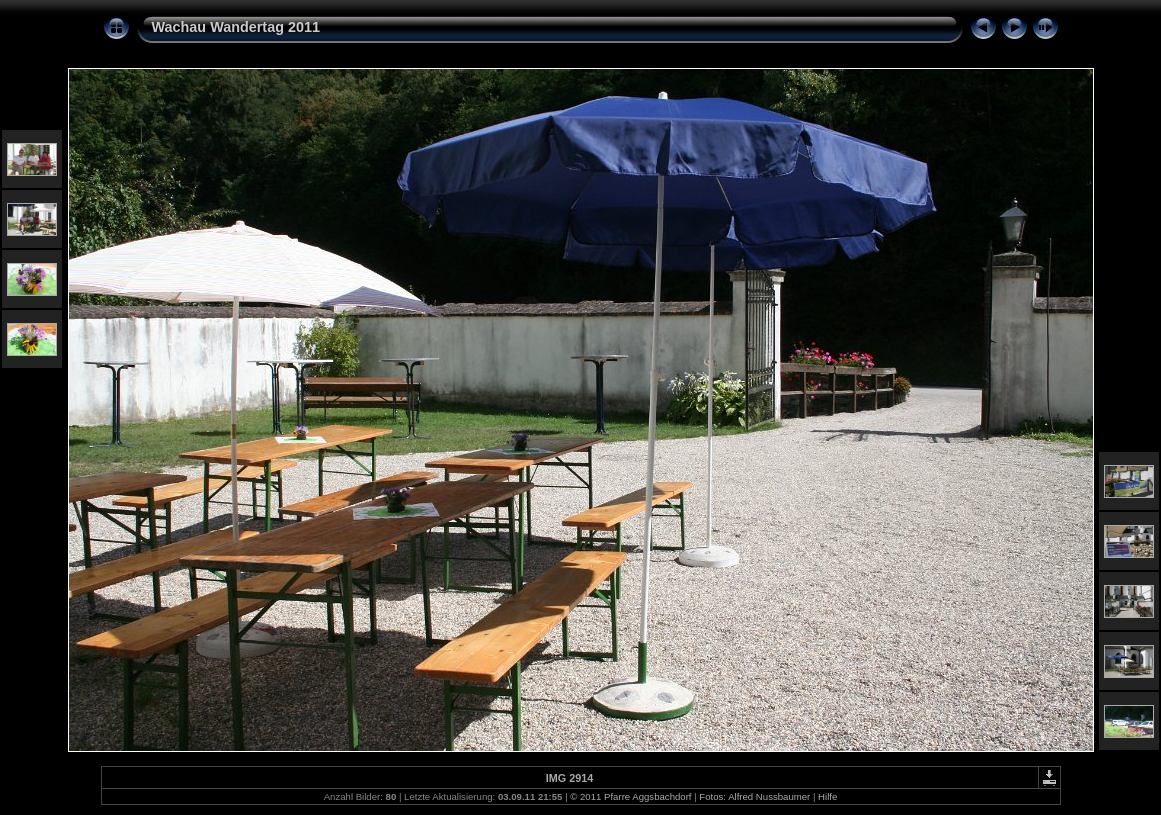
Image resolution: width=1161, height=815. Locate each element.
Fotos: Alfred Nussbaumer (754, 796)
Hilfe (827, 796)
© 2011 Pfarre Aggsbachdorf (630, 796)
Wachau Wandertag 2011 (236, 27)
